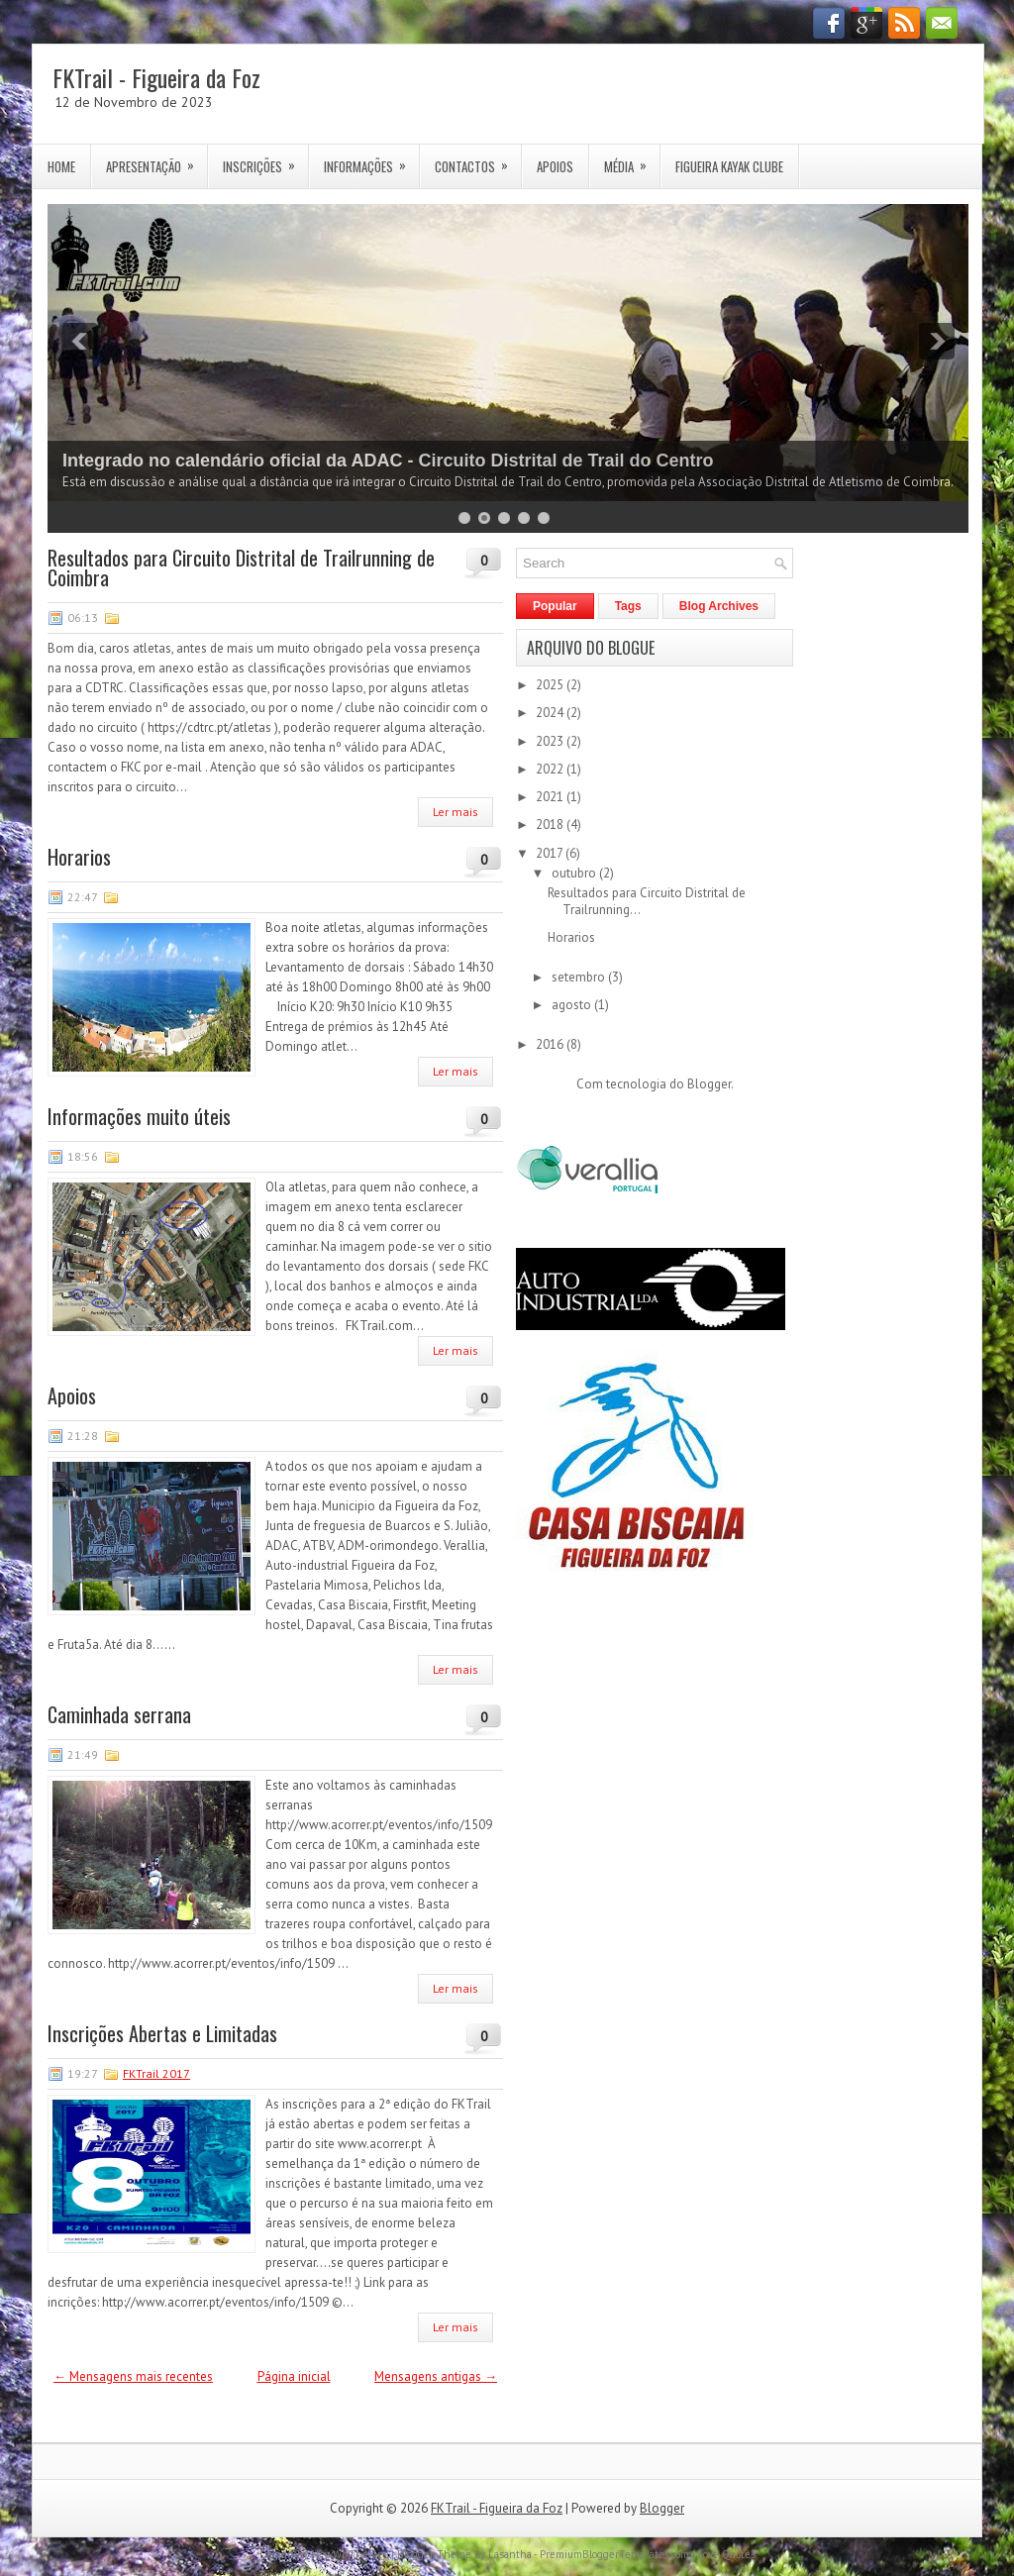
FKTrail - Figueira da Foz (156, 77)
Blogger (709, 1084)
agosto (573, 1004)
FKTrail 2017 (156, 2073)
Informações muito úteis (139, 1116)
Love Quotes (727, 2554)
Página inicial (294, 2376)
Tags (628, 606)
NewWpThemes (349, 2554)
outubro (575, 873)
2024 (551, 712)
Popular (555, 606)
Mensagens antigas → (435, 2376)
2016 (551, 1044)
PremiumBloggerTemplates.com (614, 2554)
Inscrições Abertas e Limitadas (162, 2033)
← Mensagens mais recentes (133, 2376)
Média (631, 160)
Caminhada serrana (119, 1714)
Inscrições (265, 160)
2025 (551, 684)
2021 (551, 796)
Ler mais (455, 811)
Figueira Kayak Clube (729, 166)
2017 (550, 853)
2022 (551, 769)
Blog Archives (719, 606)
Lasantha (510, 2554)
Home (61, 166)
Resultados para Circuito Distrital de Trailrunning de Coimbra (241, 567)
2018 (551, 824)
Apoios (555, 166)
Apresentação (156, 160)
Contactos (478, 160)
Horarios (79, 857)
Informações (371, 160)
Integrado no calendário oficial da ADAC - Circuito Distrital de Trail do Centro (387, 460)
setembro (580, 977)
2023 (551, 741)
